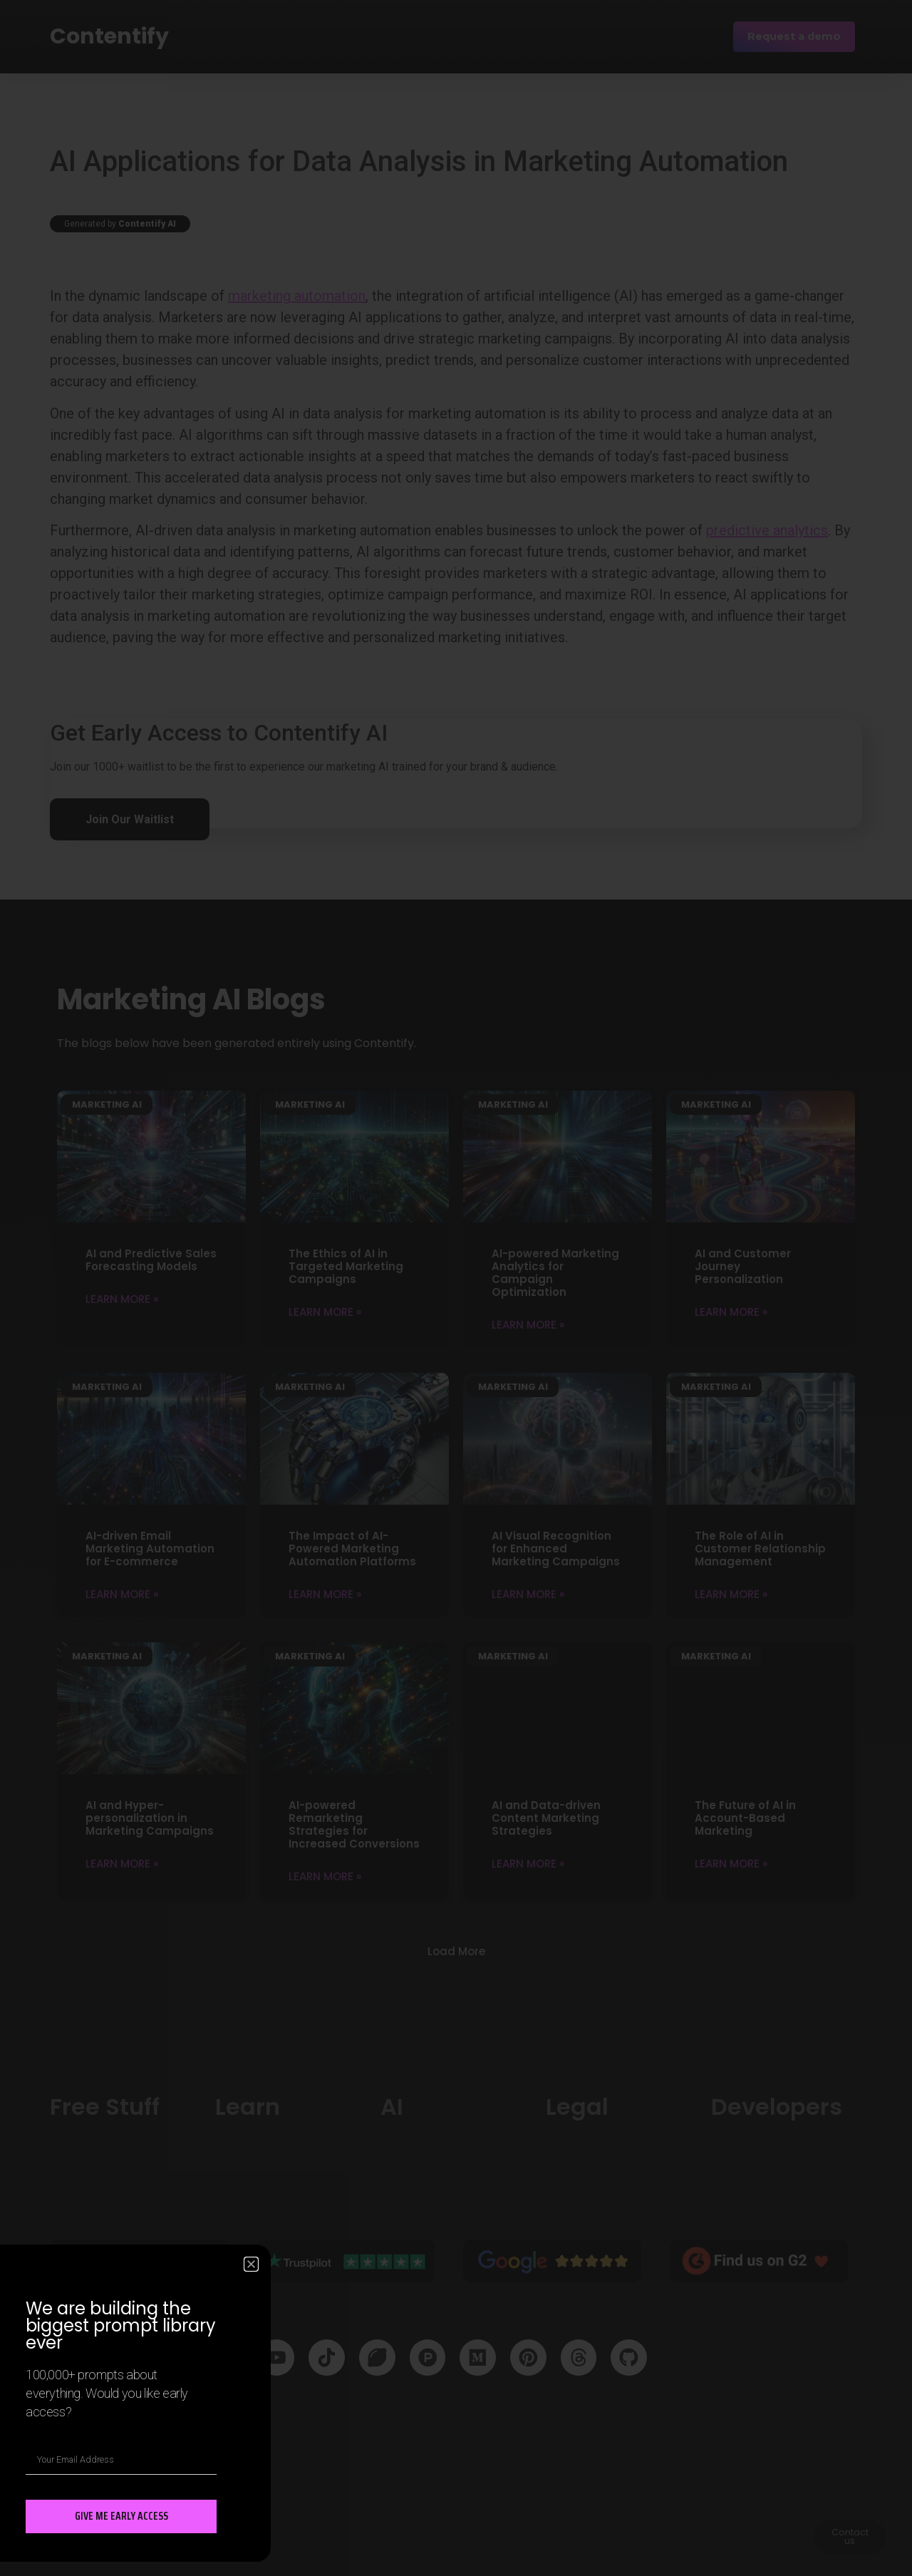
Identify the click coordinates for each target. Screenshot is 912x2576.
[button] (251, 2262)
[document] (456, 1288)
